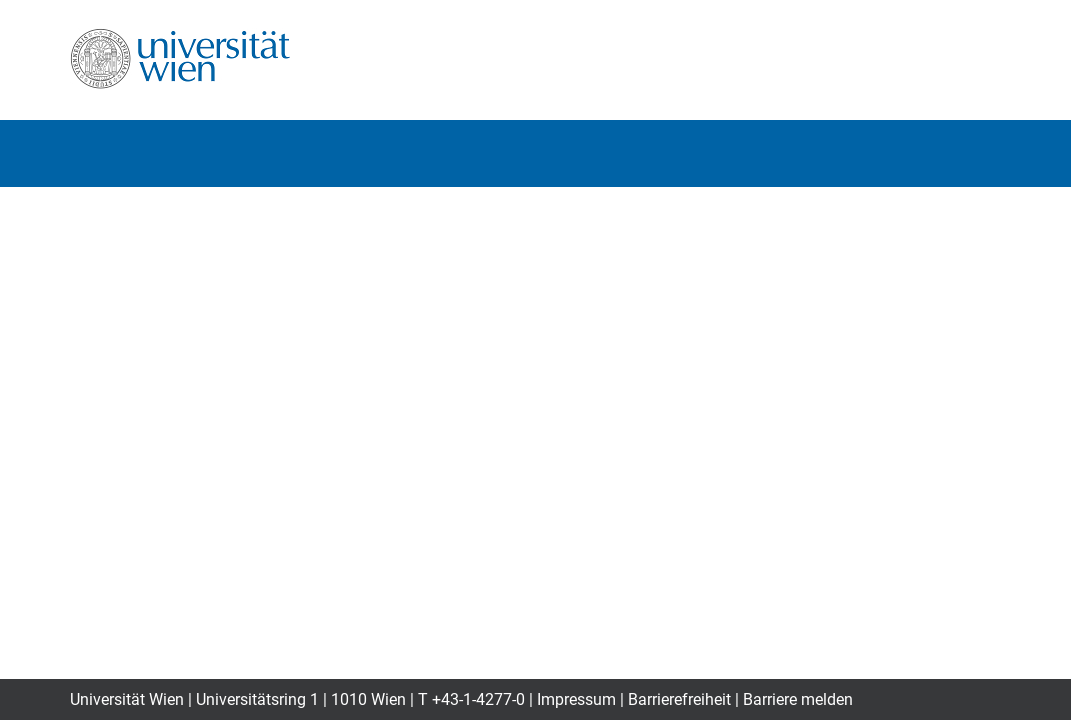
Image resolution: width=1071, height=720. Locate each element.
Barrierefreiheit (679, 699)
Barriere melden (798, 699)
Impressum (576, 699)
